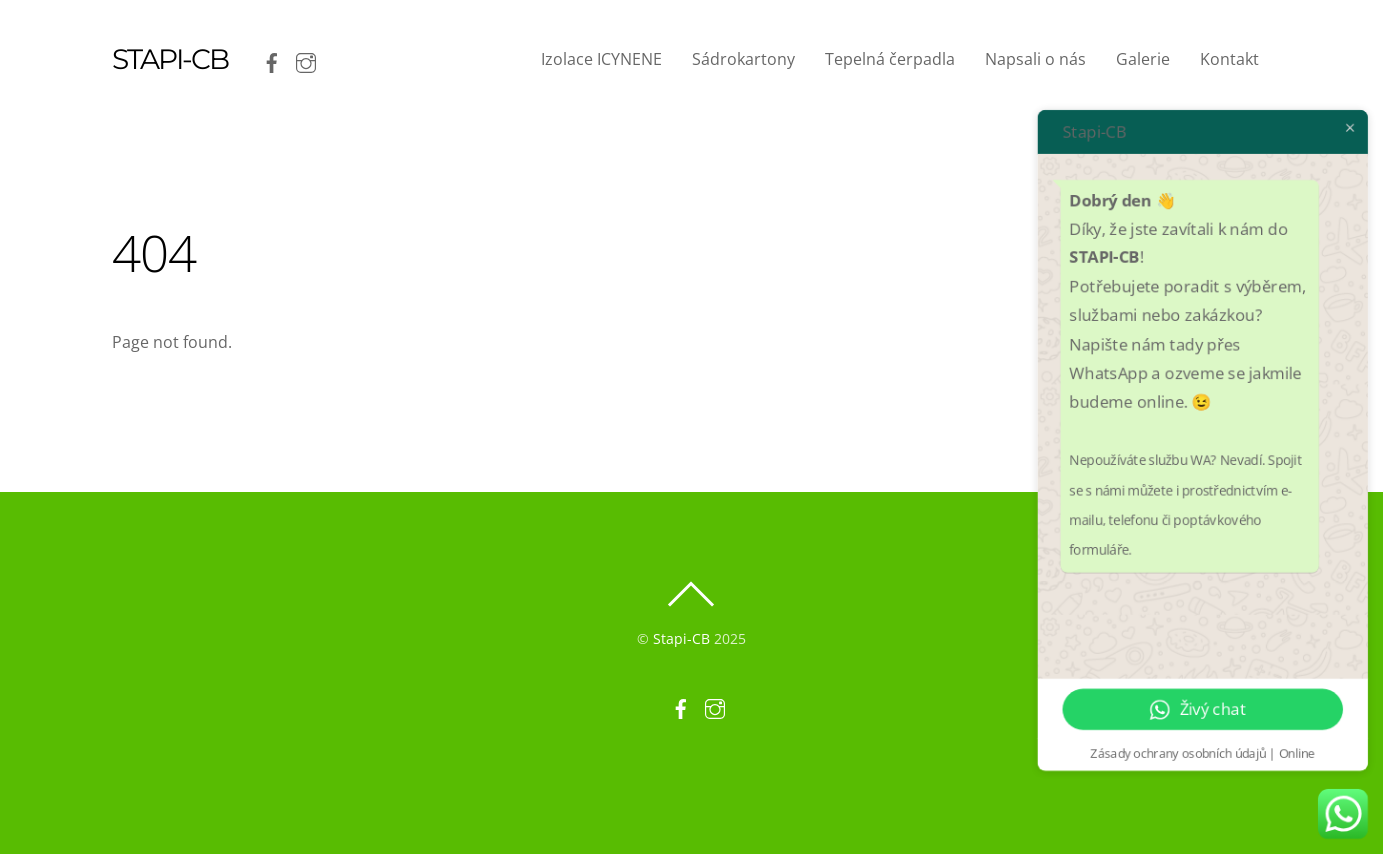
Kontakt (1229, 59)
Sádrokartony (743, 59)
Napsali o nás (1035, 59)
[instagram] (306, 59)
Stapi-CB (681, 638)
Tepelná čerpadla (890, 59)
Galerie (1143, 59)
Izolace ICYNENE (601, 59)
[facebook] (272, 59)
